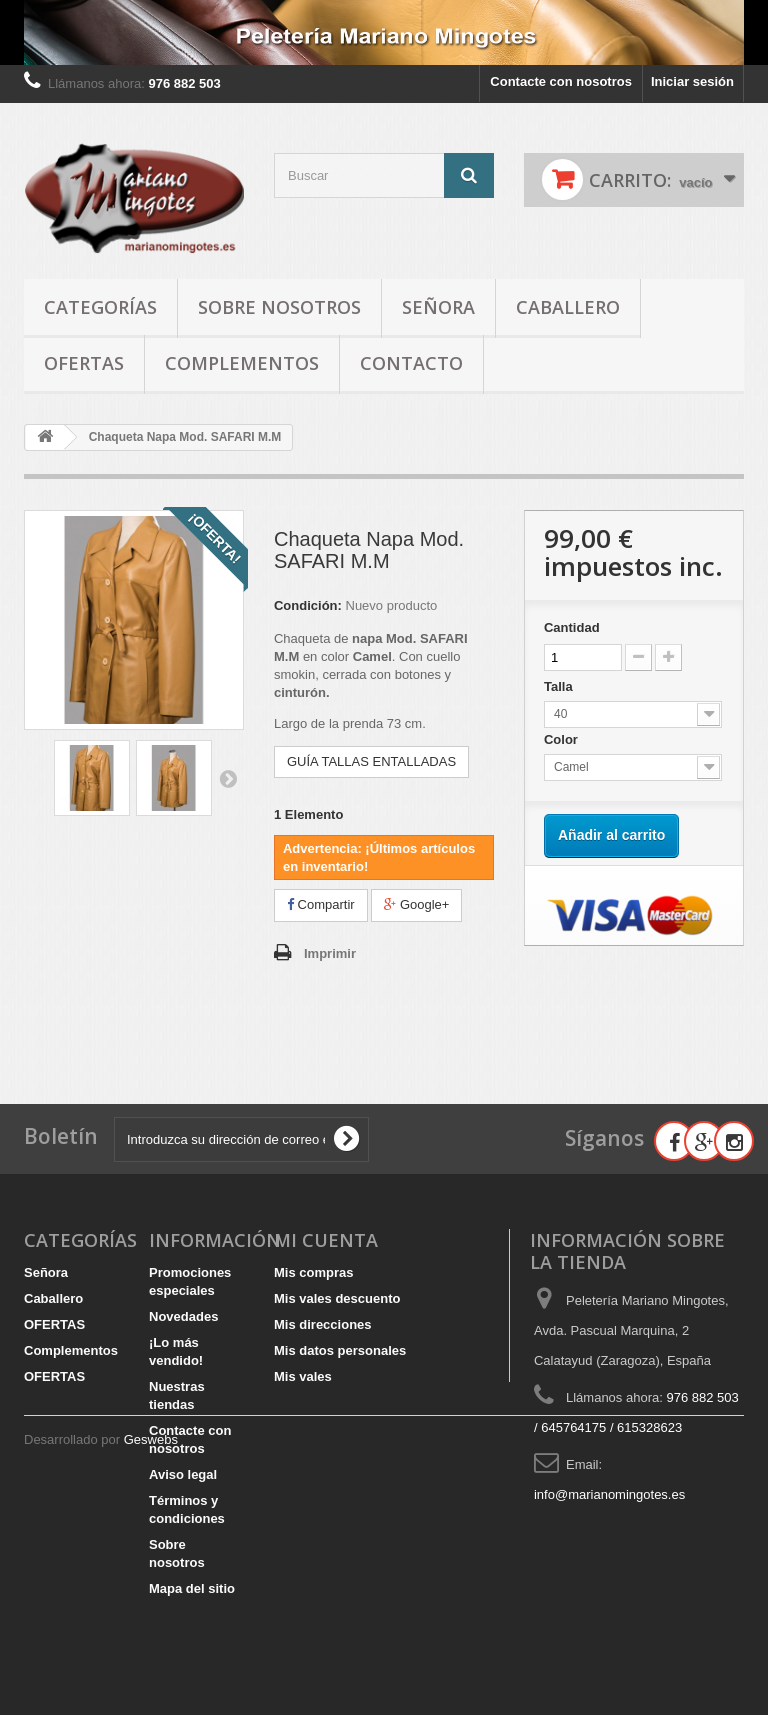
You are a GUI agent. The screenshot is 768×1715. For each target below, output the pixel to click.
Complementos (242, 363)
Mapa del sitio (192, 1588)
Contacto (411, 363)
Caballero (568, 307)
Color (563, 739)
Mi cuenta (326, 1240)
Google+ (416, 904)
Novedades (183, 1316)
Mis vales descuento (337, 1298)
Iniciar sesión (692, 81)
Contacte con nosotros (561, 81)
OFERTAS (84, 363)
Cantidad (572, 627)
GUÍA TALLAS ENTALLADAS (371, 761)
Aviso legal (183, 1474)
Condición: (308, 605)
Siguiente (228, 778)
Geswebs (151, 1660)
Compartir (321, 904)
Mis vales (303, 1376)
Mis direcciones (323, 1324)
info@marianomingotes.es (609, 1494)
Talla (560, 686)
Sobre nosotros (279, 307)
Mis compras (313, 1272)
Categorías (100, 307)
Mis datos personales (340, 1350)
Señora (438, 307)
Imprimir (330, 953)
